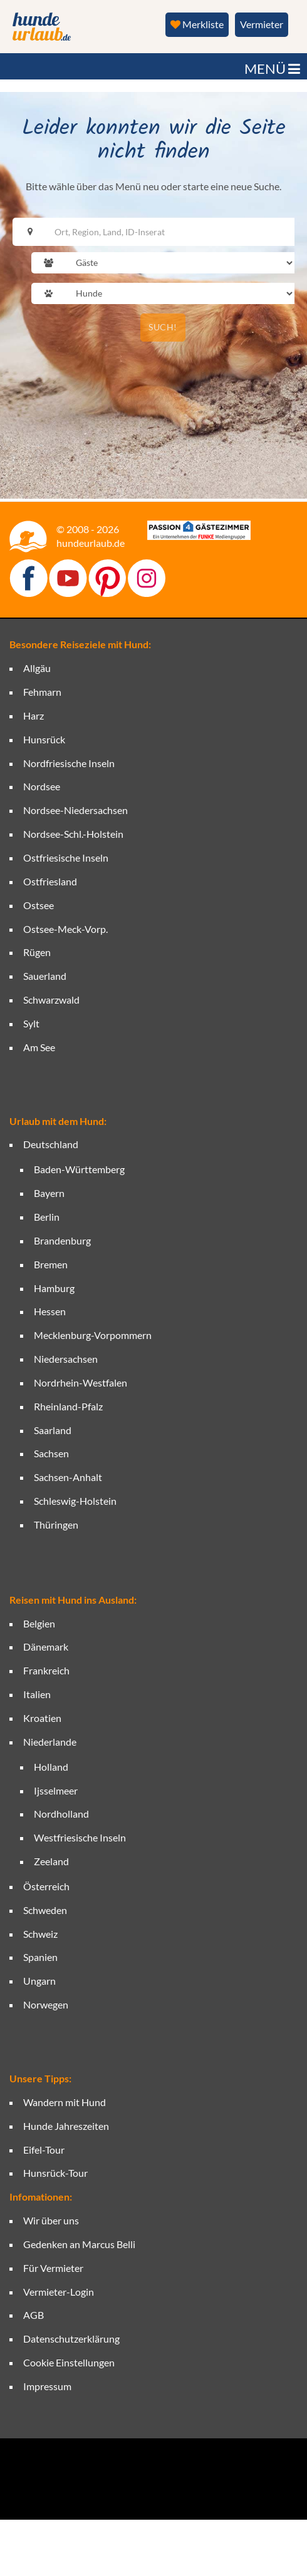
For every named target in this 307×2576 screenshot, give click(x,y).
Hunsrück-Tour (55, 2173)
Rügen (37, 952)
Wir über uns (51, 2220)
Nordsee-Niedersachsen (75, 810)
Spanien (40, 1957)
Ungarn (39, 1981)
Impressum (47, 2386)
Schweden (45, 1910)
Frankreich (46, 1670)
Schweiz (40, 1934)
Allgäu (37, 668)
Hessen (50, 1311)
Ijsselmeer (56, 1790)
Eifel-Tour (44, 2150)
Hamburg (54, 1288)
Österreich (46, 1886)
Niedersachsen (66, 1359)
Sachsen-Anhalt (68, 1477)
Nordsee (41, 786)
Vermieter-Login (58, 2292)
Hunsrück (44, 739)
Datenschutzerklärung (71, 2338)
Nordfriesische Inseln (69, 763)
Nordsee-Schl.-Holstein (73, 834)
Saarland (52, 1430)
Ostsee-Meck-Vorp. (65, 929)
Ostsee (38, 905)
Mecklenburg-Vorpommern (93, 1335)
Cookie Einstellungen (69, 2362)
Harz (33, 715)
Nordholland (61, 1814)
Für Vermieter (53, 2268)
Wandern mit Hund (64, 2102)
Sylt (31, 1023)
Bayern (49, 1193)
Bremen (51, 1264)
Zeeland (51, 1861)
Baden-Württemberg (79, 1169)
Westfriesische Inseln (80, 1837)
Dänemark (45, 1646)
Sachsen (51, 1453)
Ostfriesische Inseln (65, 857)
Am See (39, 1047)
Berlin (47, 1217)
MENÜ (272, 68)
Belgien (39, 1623)
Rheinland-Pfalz (68, 1406)
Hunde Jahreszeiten (66, 2126)
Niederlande (49, 1742)
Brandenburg (62, 1240)
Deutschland (50, 1144)
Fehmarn (42, 692)
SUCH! (162, 327)
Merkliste (197, 24)
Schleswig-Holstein (75, 1501)
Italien (37, 1694)
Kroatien (42, 1718)
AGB (33, 2315)
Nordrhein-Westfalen (80, 1382)
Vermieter (261, 24)
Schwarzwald (51, 999)
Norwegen (45, 2004)
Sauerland (44, 976)
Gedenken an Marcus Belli (79, 2244)
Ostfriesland (50, 881)
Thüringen (56, 1524)
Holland (51, 1767)
